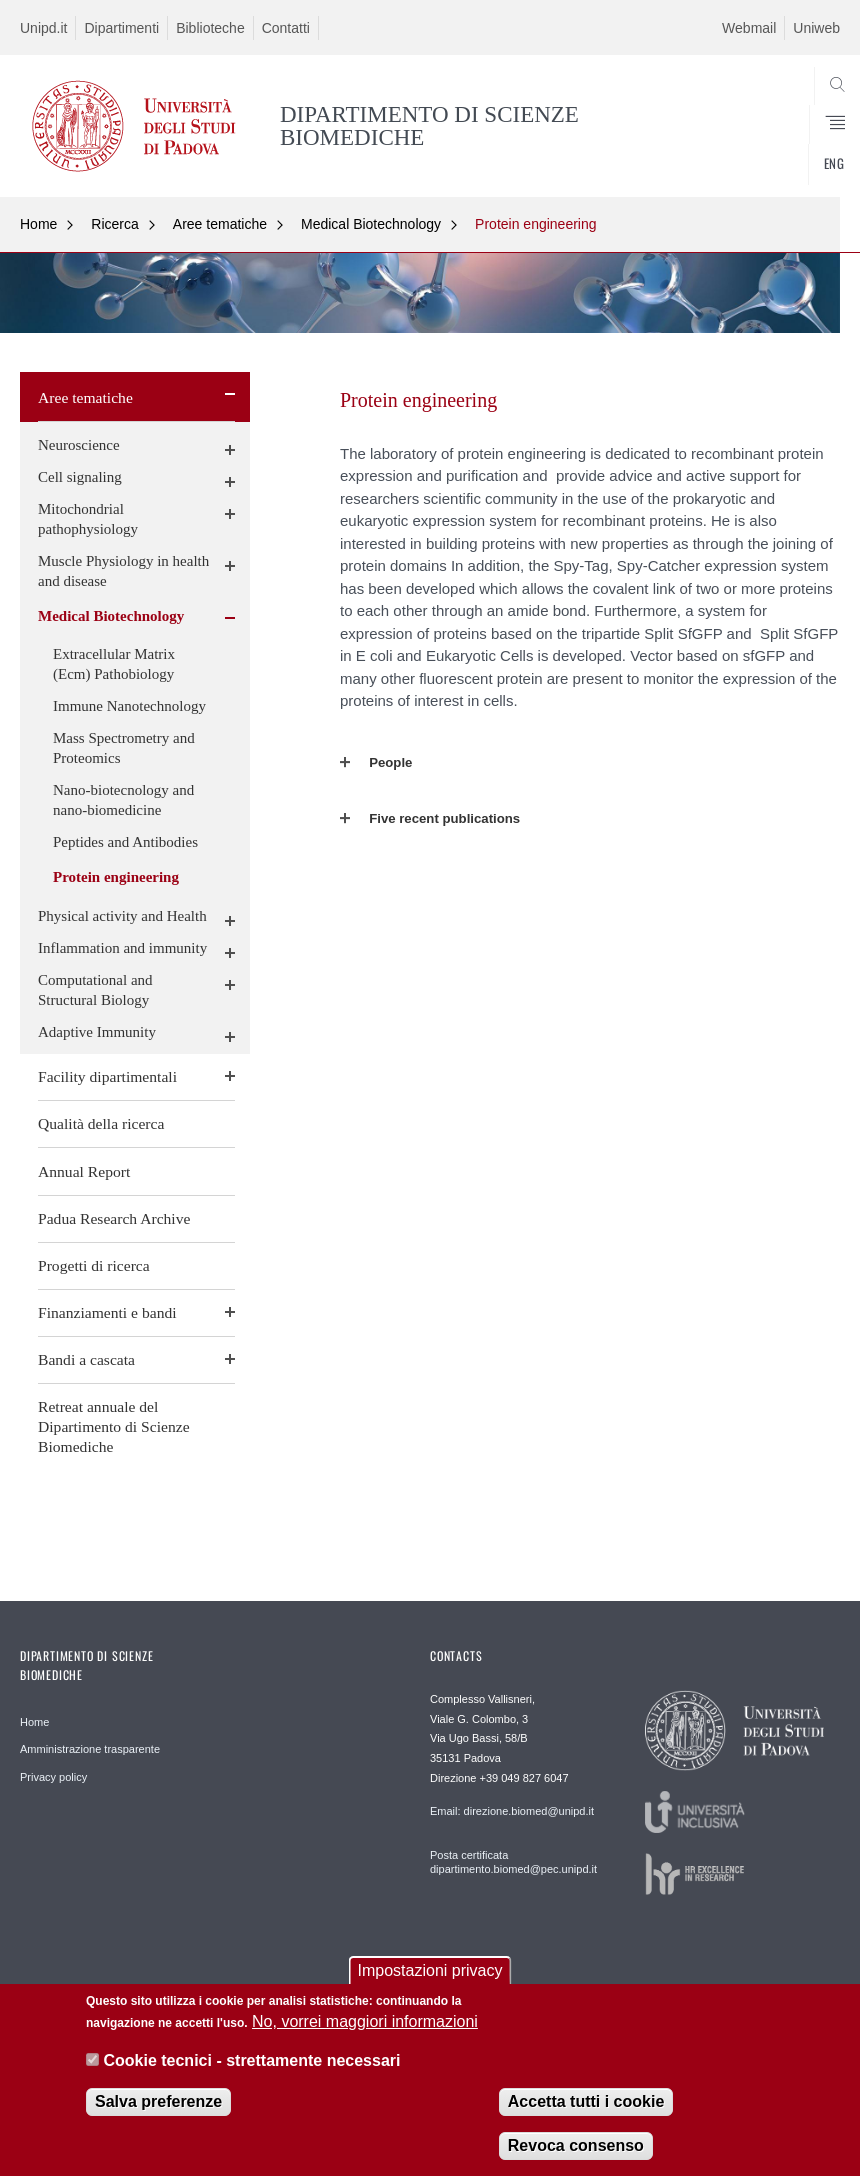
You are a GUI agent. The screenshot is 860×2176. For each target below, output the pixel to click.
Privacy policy (53, 1777)
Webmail (749, 28)
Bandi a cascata (86, 1359)
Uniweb (816, 28)
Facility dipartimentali (107, 1076)
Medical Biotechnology (371, 224)
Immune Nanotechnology (129, 706)
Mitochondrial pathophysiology (88, 519)
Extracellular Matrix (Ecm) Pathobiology (114, 664)
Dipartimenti (121, 28)
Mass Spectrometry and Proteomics (124, 748)
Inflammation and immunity (122, 948)
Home (38, 224)
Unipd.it (43, 28)
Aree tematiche (220, 224)
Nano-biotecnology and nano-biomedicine (123, 800)
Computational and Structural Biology (95, 990)
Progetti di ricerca (94, 1265)
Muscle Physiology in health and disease (123, 571)
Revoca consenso (576, 2149)
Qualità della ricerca (101, 1123)
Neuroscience (79, 445)
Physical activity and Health (122, 916)
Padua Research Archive (114, 1218)
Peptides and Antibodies (125, 842)
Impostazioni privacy (430, 1974)
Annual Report (84, 1171)
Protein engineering (535, 224)
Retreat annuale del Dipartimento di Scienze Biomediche (114, 1426)
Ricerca (114, 224)
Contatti (286, 28)
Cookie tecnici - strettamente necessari (251, 2063)
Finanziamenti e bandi (107, 1312)
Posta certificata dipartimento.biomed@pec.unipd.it (513, 1862)
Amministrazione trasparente (90, 1749)
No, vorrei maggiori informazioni (365, 2025)
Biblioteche (210, 28)
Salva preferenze (158, 2105)
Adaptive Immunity (97, 1032)
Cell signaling (80, 477)
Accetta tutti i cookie (586, 2105)
